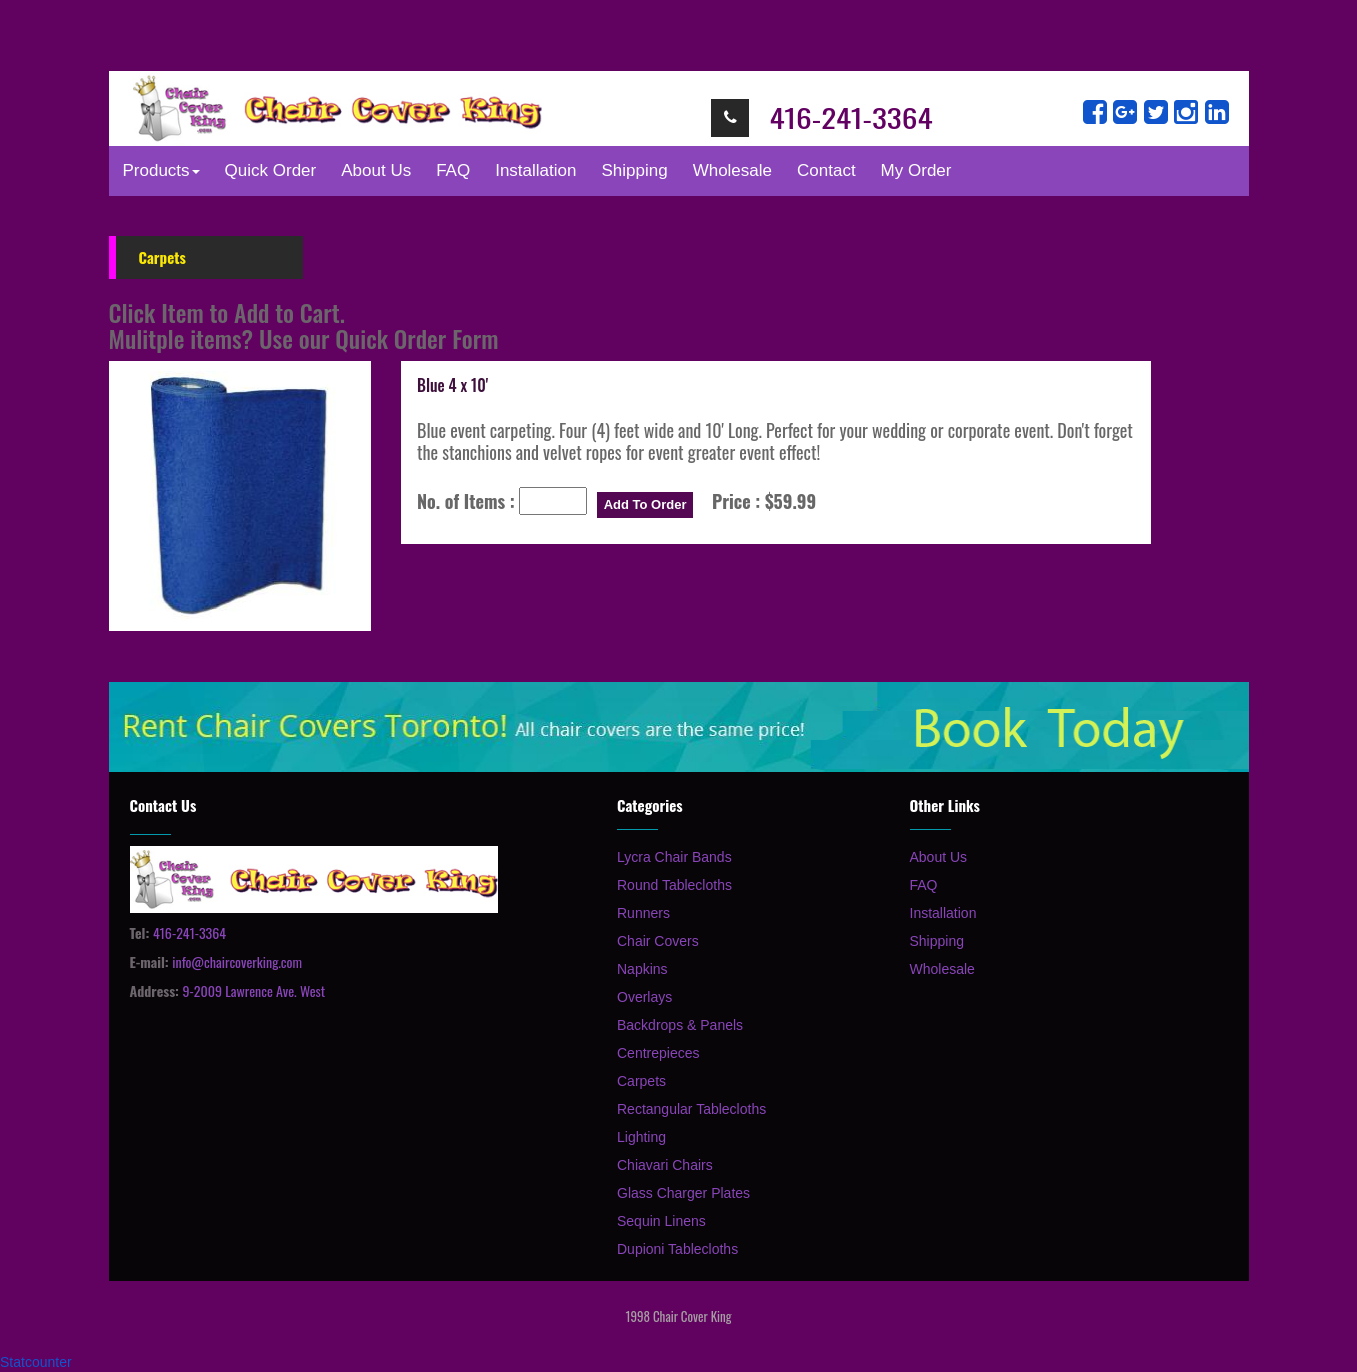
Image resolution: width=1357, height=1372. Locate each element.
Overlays (644, 997)
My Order (921, 170)
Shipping (634, 170)
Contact (826, 170)
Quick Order (271, 170)
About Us (376, 170)
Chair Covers (658, 941)
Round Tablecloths (674, 885)
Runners (643, 913)
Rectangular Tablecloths (691, 1109)
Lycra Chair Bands (674, 857)
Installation (535, 170)
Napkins (642, 969)
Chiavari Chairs (665, 1165)
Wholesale (732, 170)
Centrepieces (658, 1053)
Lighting (641, 1137)
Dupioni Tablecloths (677, 1249)
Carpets (641, 1081)
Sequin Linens (661, 1221)
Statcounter (36, 1362)
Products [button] (161, 170)
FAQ (453, 170)
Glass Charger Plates (683, 1193)
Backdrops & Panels (680, 1025)
